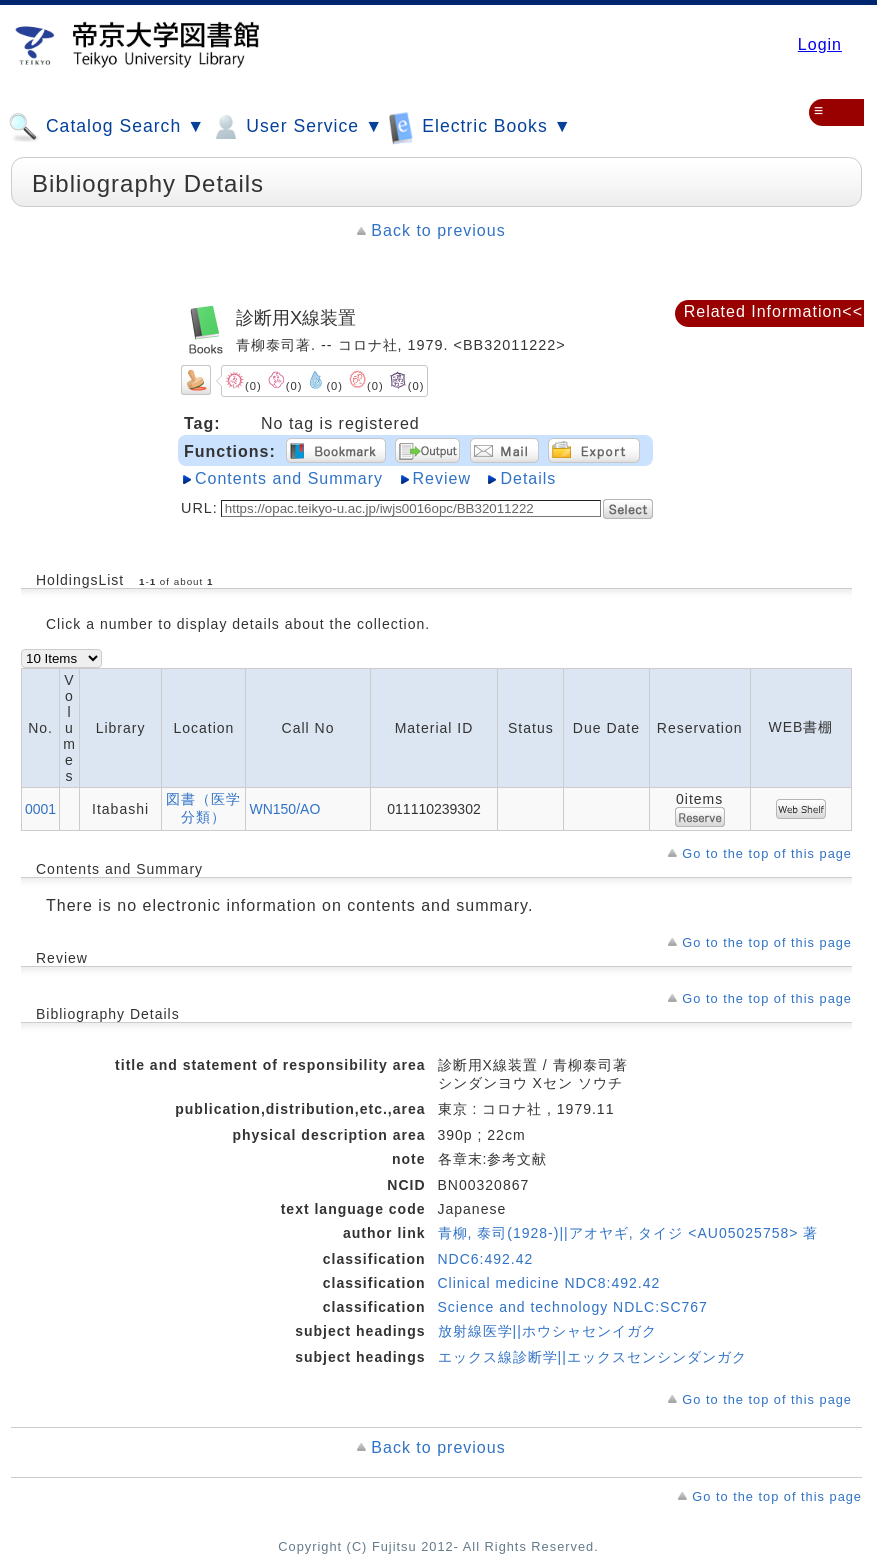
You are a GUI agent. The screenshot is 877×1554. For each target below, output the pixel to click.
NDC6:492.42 (486, 1259)
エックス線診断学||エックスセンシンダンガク (592, 1357)
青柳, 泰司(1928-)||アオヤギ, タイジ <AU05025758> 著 (628, 1233)
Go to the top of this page (767, 853)
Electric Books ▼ (480, 126)
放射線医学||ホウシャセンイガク (547, 1331)
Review (442, 478)
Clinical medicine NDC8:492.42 (549, 1283)
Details (528, 478)
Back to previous (438, 230)
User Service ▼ (296, 127)
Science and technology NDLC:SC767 (573, 1307)
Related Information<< (773, 311)
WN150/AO (284, 809)
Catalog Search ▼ (106, 127)
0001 (40, 809)
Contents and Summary (289, 478)
